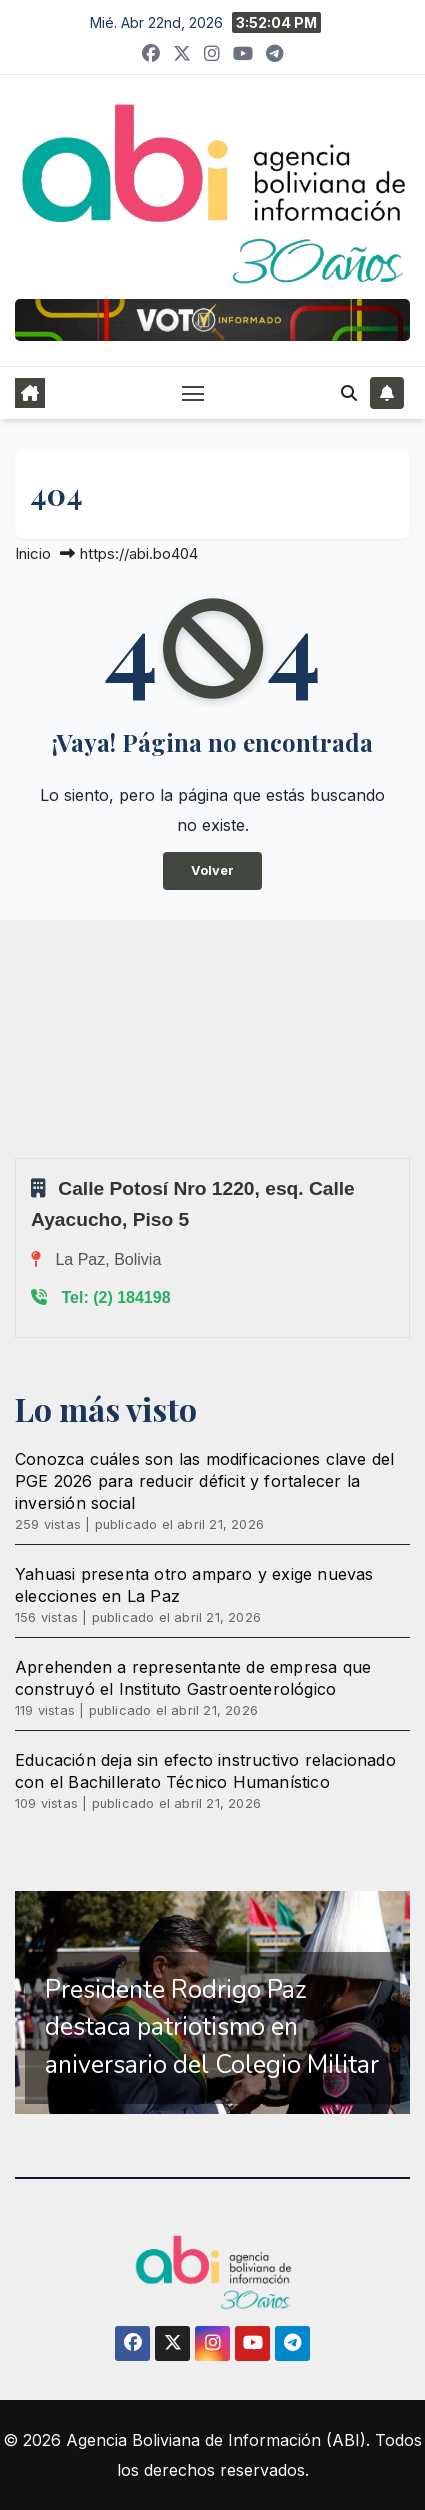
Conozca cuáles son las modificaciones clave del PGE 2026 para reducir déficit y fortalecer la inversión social (204, 1481)
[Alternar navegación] (193, 393)
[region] (212, 2003)
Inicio (33, 553)
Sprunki (18, 1157)
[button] (349, 393)
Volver (212, 870)
